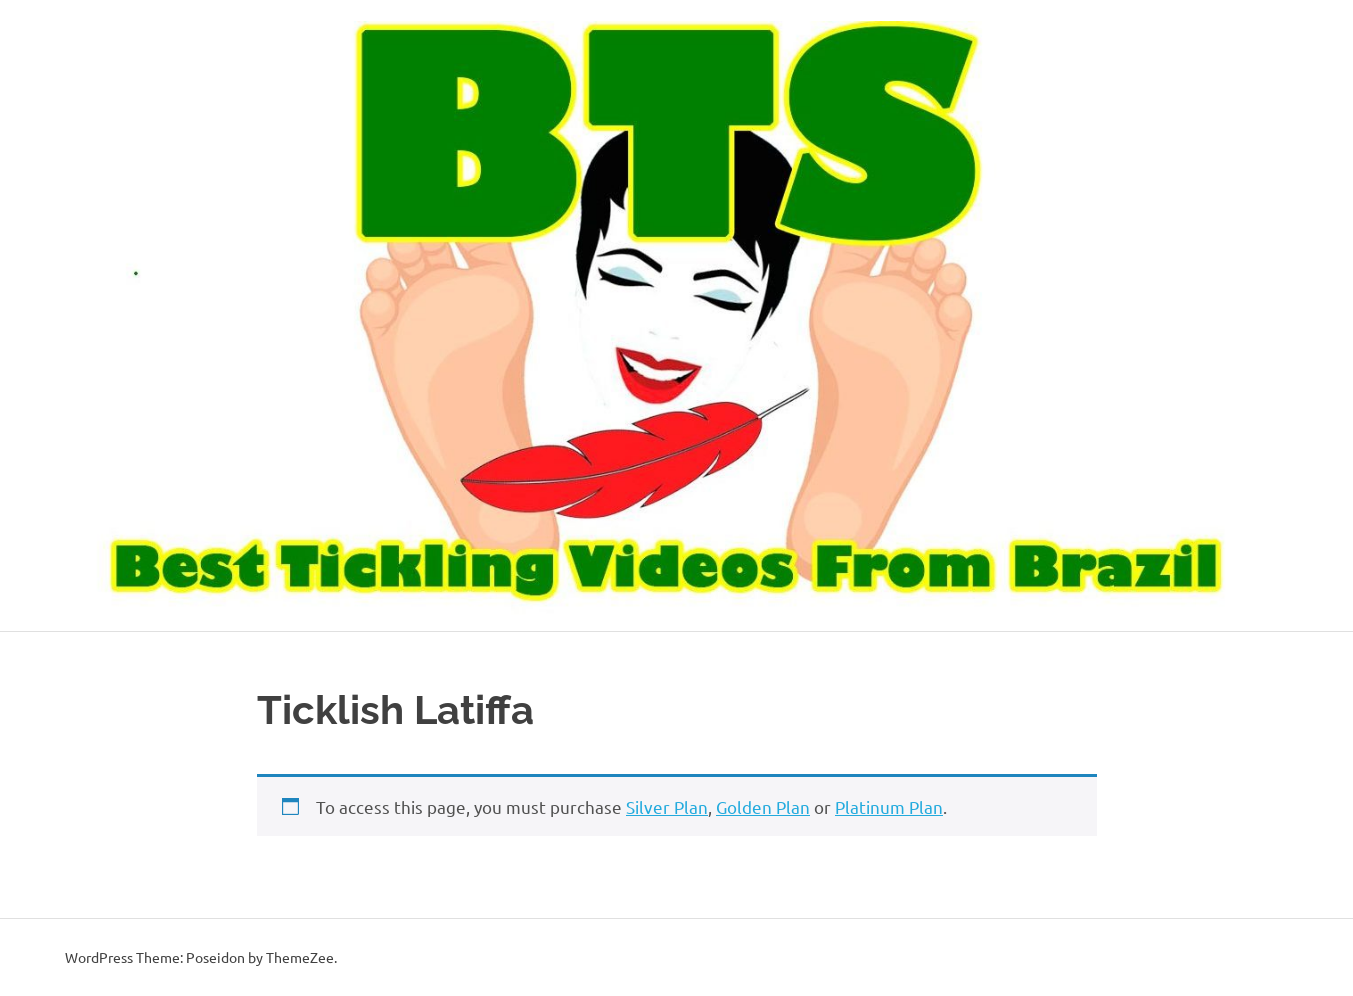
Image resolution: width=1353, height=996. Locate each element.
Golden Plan (763, 806)
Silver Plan (667, 806)
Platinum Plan (889, 806)
